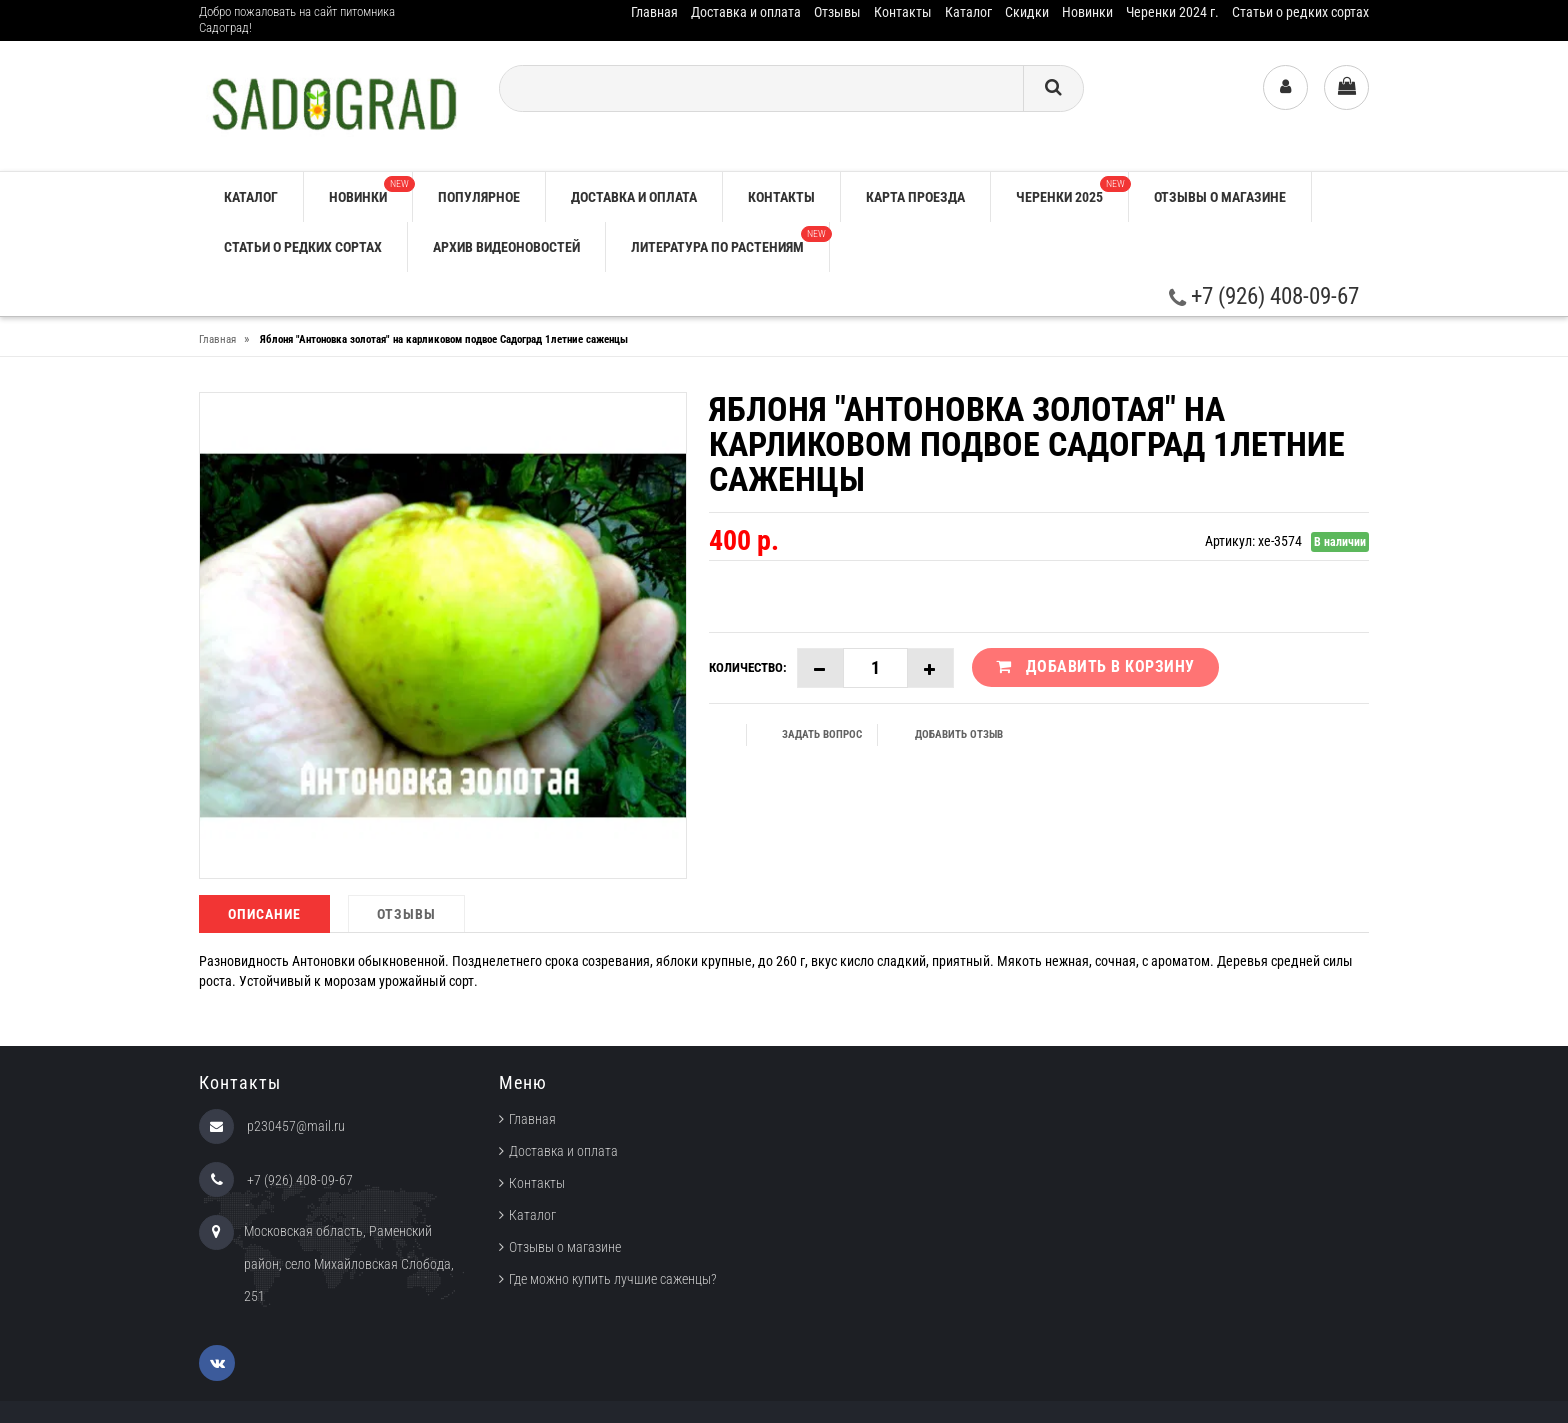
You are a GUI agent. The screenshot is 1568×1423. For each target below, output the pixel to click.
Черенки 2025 (1072, 190)
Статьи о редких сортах (1300, 12)
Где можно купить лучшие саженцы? (613, 1279)
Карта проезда (915, 197)
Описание (264, 914)
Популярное (479, 197)
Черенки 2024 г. (1172, 12)
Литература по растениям (730, 240)
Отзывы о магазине (1220, 197)
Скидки (1027, 12)
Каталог (968, 12)
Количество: (748, 667)
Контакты (903, 12)
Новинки (1087, 12)
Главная (654, 12)
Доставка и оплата (746, 12)
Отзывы (837, 12)
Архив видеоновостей (506, 247)
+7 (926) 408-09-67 (1264, 296)
